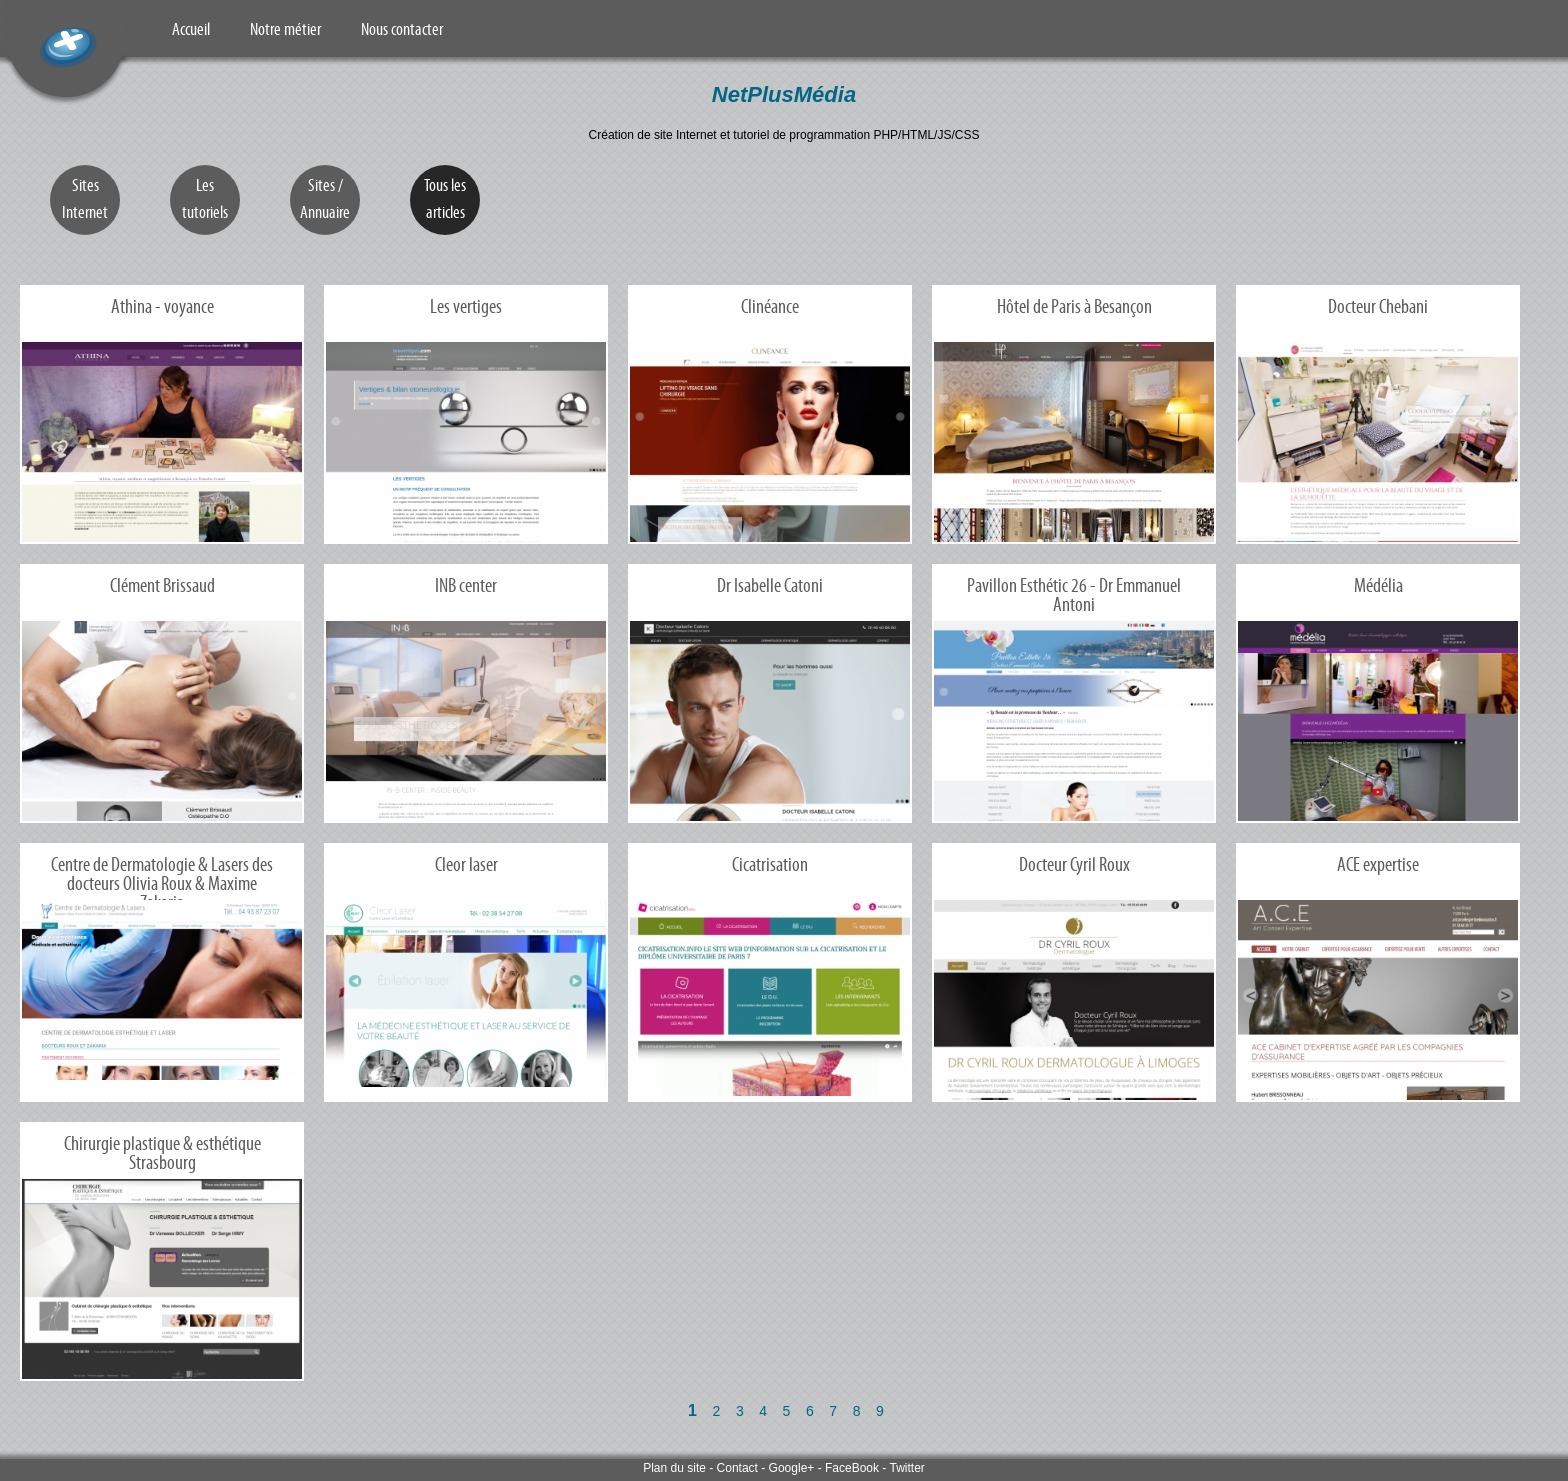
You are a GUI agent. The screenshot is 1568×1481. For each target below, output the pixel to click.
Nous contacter (402, 29)
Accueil (191, 29)
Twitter (906, 1468)
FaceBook (852, 1468)
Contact (737, 1468)
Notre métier (285, 29)
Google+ (792, 1468)
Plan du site (674, 1468)
